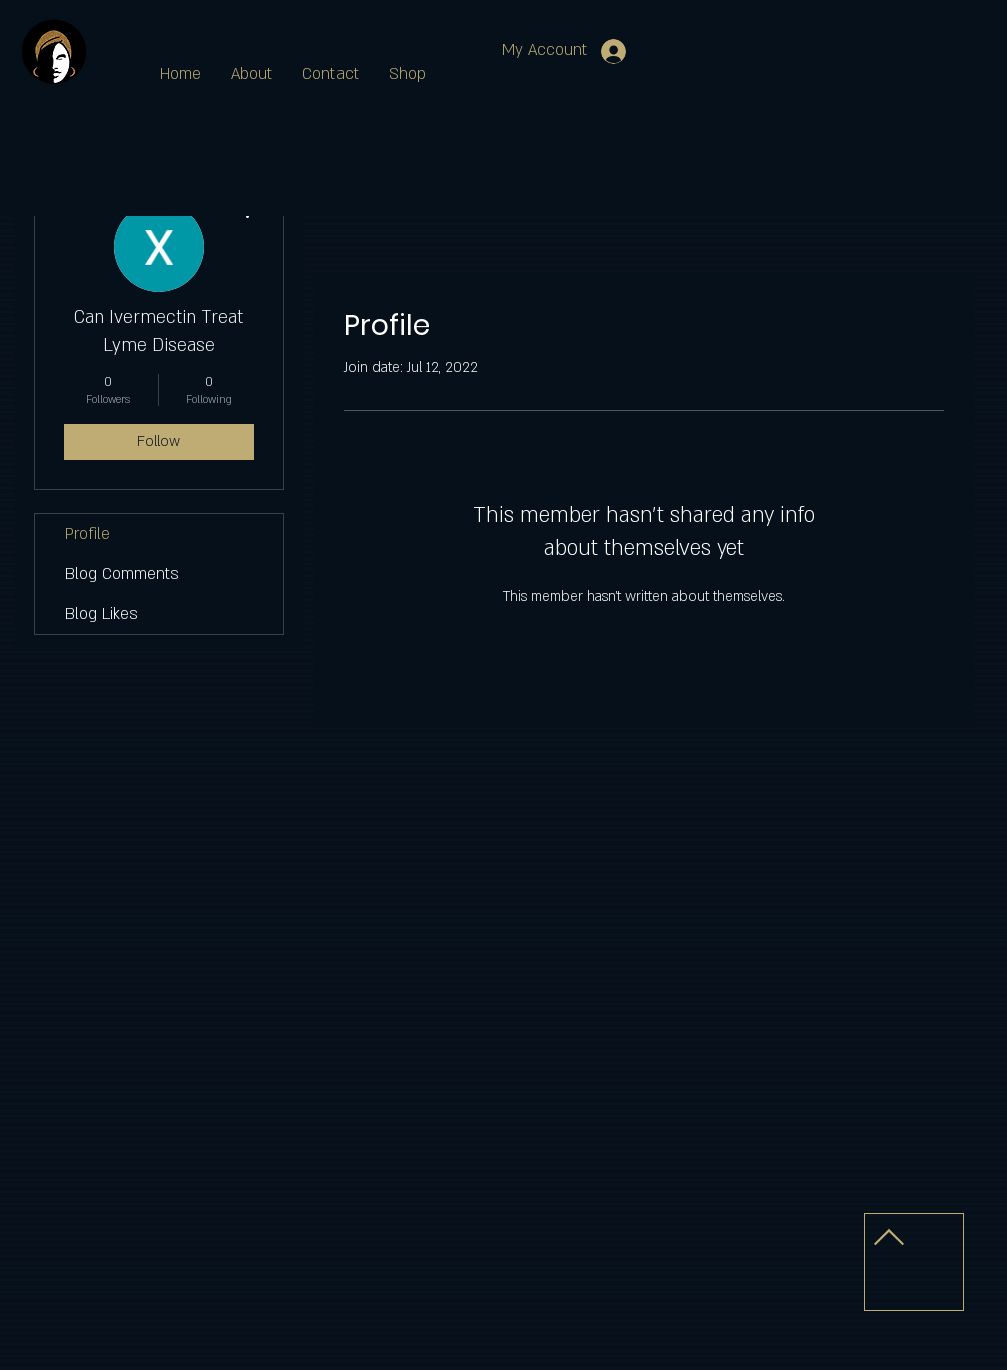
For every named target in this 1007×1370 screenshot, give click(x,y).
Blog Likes (101, 614)
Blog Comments (122, 574)
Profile (87, 534)
